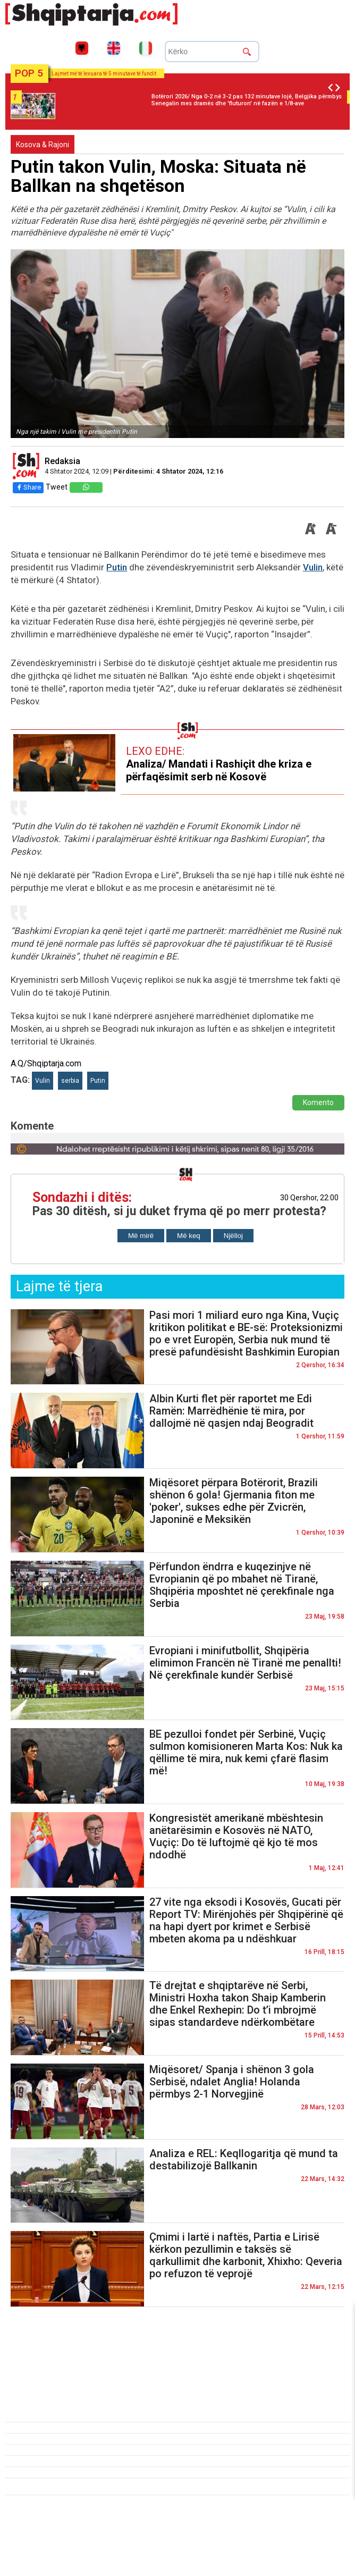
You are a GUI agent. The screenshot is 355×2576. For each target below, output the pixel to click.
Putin (116, 567)
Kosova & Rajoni (42, 144)
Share (28, 487)
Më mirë (141, 1236)
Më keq (188, 1236)
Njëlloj (233, 1236)
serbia (70, 1080)
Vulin (313, 567)
